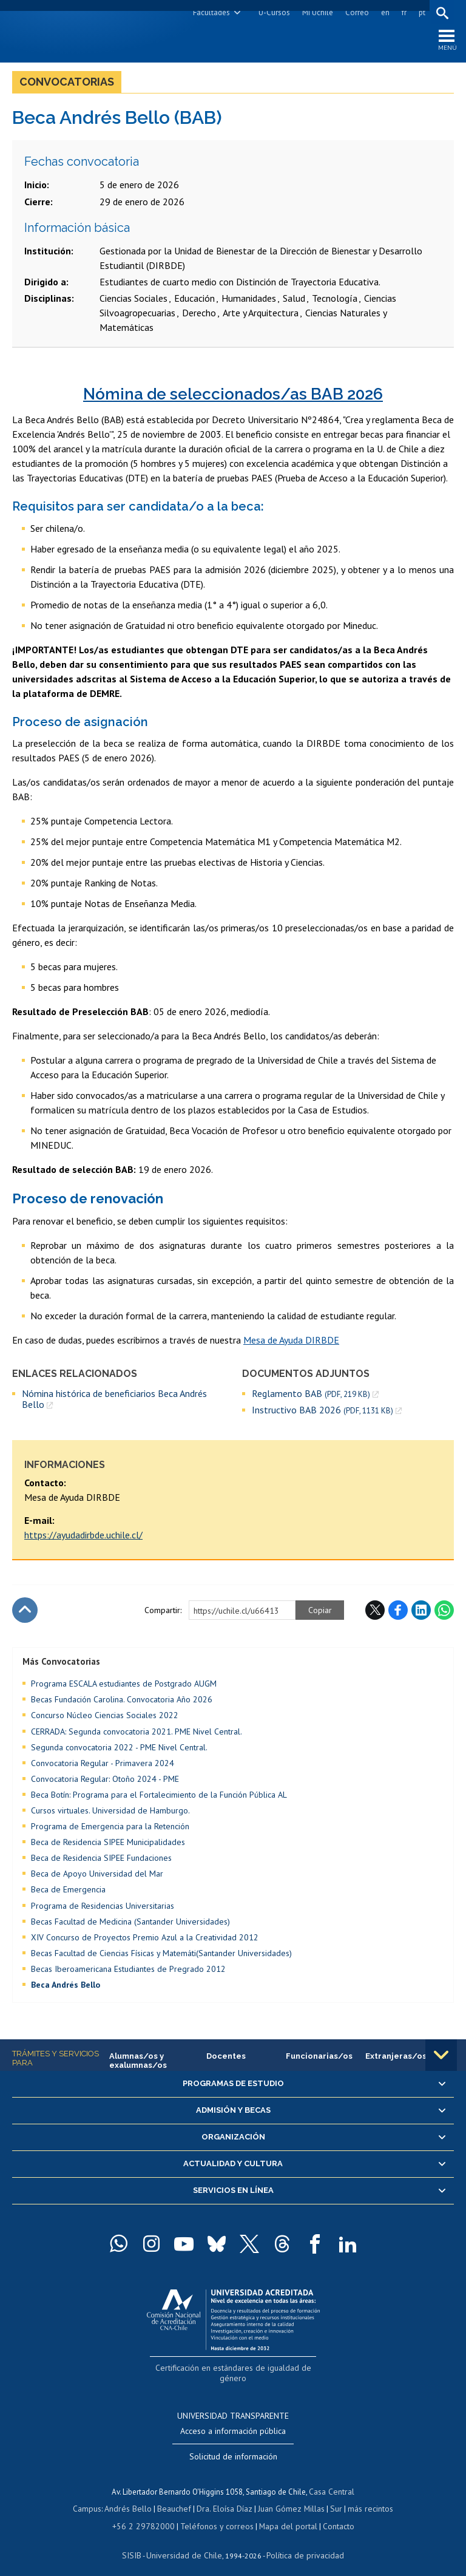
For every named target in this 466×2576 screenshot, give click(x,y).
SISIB (137, 2543)
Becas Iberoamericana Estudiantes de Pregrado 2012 (128, 1971)
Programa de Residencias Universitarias (102, 1908)
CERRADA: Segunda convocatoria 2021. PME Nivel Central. (136, 1733)
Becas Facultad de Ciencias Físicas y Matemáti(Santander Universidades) (161, 1955)
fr (402, 12)
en (383, 12)
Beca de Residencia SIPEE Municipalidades (108, 1844)
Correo (355, 12)
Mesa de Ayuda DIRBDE (291, 1342)
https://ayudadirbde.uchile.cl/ (83, 1537)
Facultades (209, 12)
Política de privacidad (301, 2543)
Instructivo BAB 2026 (322, 1412)
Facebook (398, 1612)
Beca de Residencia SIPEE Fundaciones (101, 1860)
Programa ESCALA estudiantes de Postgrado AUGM (124, 1686)
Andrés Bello (132, 2498)
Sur (331, 2498)
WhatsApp (444, 1612)
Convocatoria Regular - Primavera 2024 (102, 1765)
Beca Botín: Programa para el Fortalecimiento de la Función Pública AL (159, 1797)
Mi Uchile (315, 12)
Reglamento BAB (311, 1396)
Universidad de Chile (185, 2543)
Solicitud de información (233, 2446)
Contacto (330, 2514)
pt (420, 12)
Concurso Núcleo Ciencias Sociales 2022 (104, 1718)
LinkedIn (421, 1612)
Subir (25, 1612)
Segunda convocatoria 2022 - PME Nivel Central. (119, 1749)
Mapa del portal (282, 2514)
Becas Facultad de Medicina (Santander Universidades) (130, 1923)
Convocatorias (66, 84)
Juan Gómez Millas (289, 2498)
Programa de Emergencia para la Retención (110, 1828)
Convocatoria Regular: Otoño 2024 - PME (105, 1781)
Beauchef (176, 2498)
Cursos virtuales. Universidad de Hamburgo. (110, 1812)
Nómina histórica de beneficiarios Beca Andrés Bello (114, 1401)
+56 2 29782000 (148, 2514)
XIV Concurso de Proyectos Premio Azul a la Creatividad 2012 (144, 1939)
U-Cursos (272, 12)
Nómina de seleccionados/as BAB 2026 (233, 396)
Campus (93, 2498)
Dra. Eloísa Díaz (224, 2498)
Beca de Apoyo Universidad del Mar (97, 1876)
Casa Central (332, 2481)
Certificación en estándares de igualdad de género (234, 2370)
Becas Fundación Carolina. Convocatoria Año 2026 (121, 1702)
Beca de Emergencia (68, 1892)
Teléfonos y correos (215, 2514)
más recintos (365, 2498)
